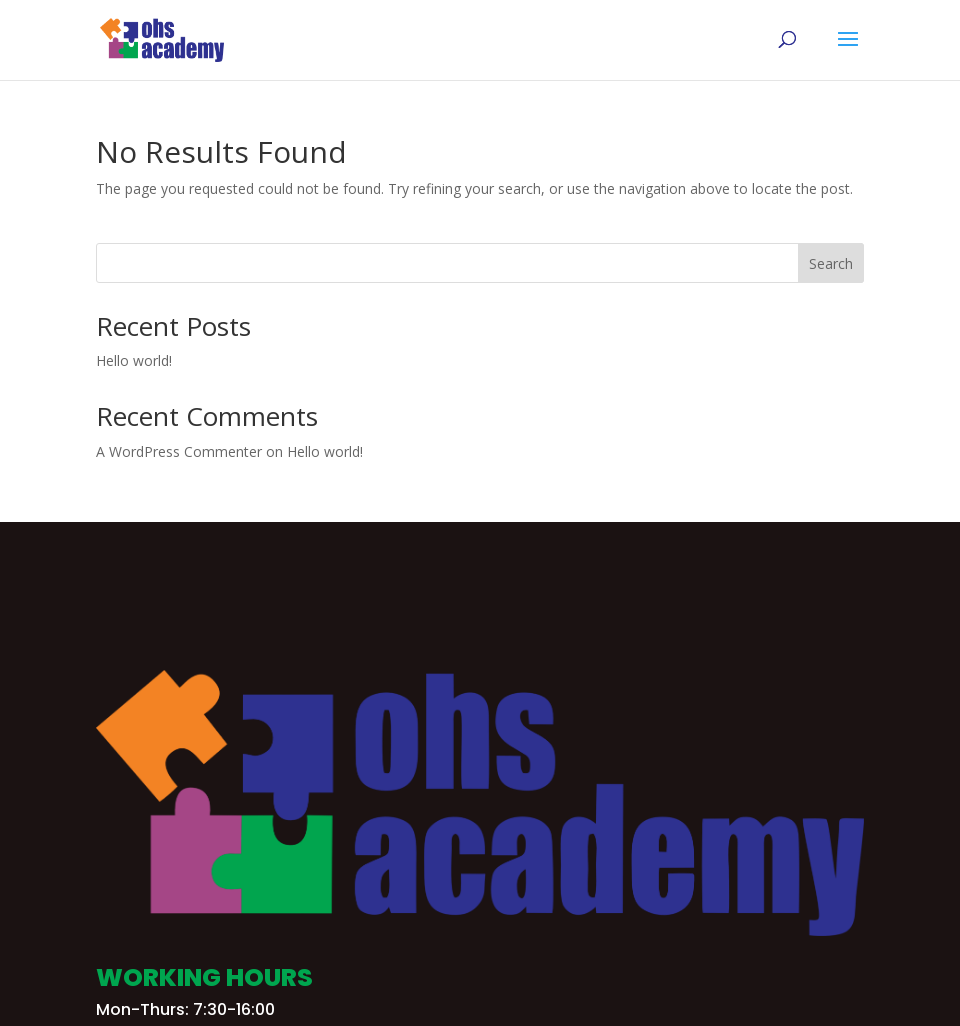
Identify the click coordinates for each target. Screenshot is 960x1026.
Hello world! (134, 360)
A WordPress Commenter (179, 451)
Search (831, 263)
